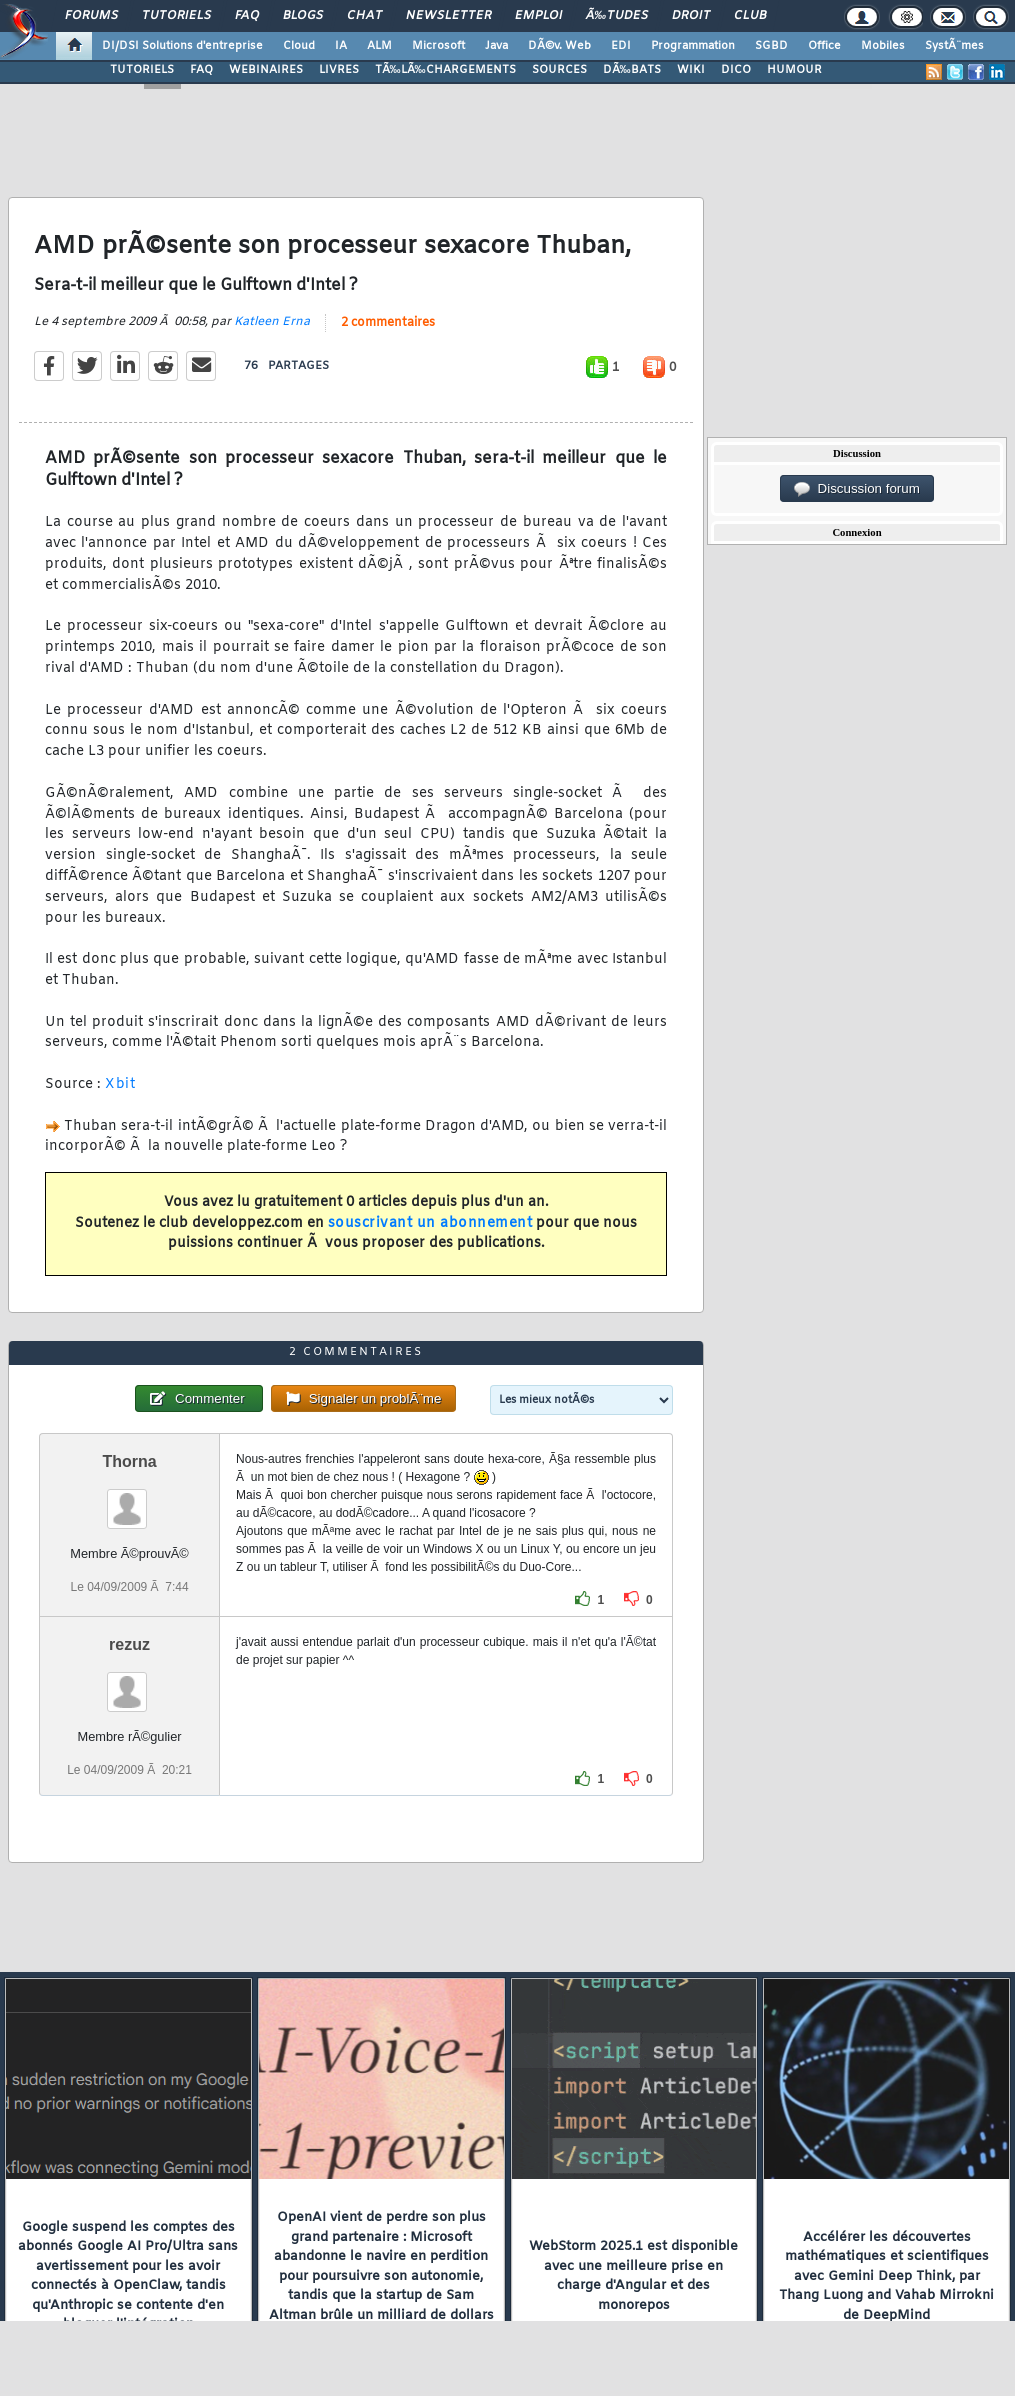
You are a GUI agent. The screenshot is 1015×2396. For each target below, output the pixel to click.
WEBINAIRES (266, 70)
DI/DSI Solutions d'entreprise (182, 46)
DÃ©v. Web (559, 46)
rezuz (129, 1644)
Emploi (538, 16)
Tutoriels (176, 16)
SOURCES (559, 70)
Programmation (693, 46)
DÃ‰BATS (632, 70)
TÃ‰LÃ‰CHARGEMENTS (445, 70)
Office (824, 46)
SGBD (771, 46)
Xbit (120, 1084)
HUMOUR (794, 70)
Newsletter (448, 16)
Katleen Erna (272, 322)
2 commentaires (388, 323)
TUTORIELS (142, 70)
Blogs (303, 16)
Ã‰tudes (617, 16)
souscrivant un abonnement (430, 1223)
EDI (621, 46)
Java (496, 46)
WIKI (691, 70)
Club (750, 16)
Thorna (129, 1461)
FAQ (247, 16)
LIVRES (339, 70)
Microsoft (438, 46)
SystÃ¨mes (954, 46)
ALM (379, 46)
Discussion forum (857, 489)
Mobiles (883, 46)
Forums (91, 16)
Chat (364, 16)
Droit (691, 16)
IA (341, 46)
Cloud (299, 46)
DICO (736, 70)
